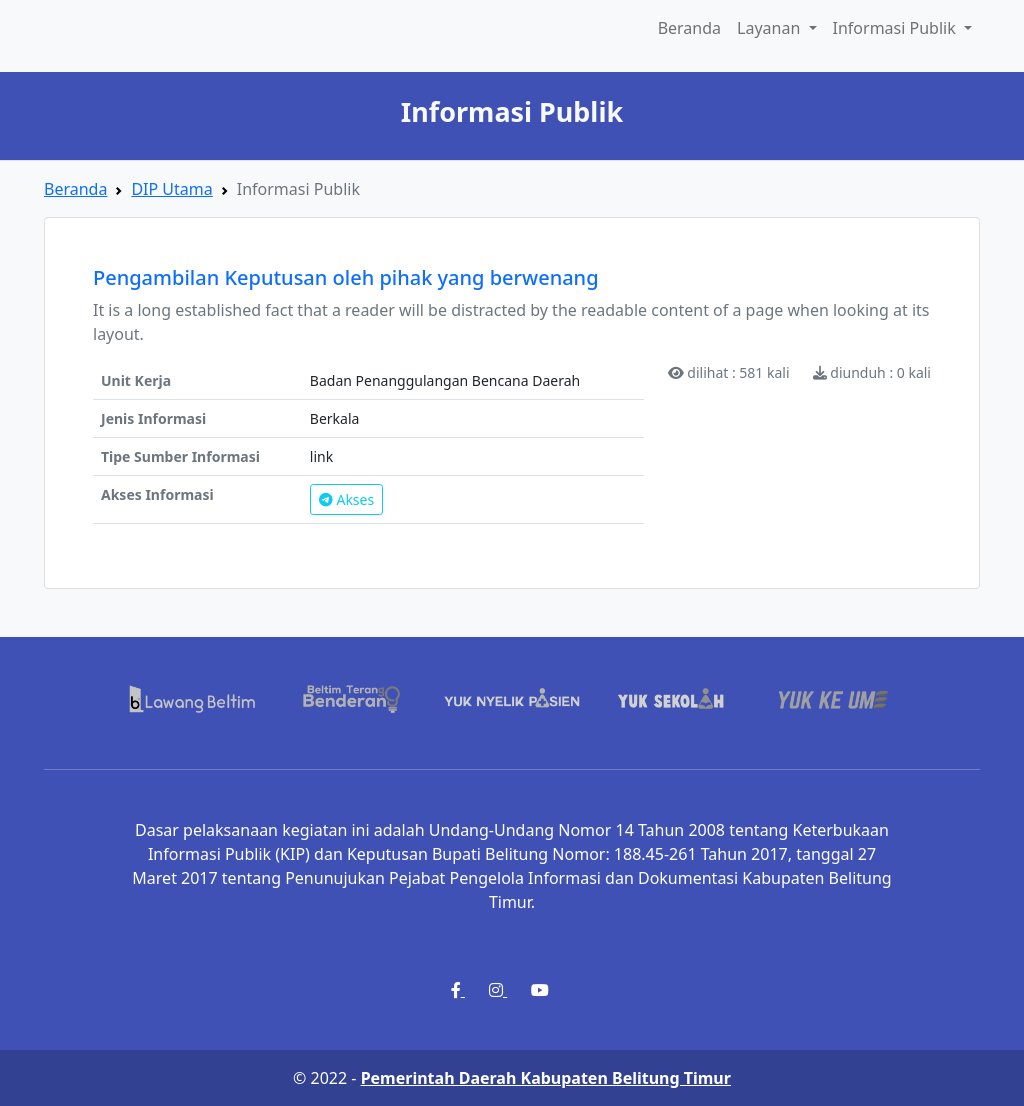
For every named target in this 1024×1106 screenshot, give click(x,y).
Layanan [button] (770, 28)
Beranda (689, 28)
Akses (346, 499)
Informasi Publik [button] (896, 28)
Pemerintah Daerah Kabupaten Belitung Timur (546, 1078)
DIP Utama (171, 189)
